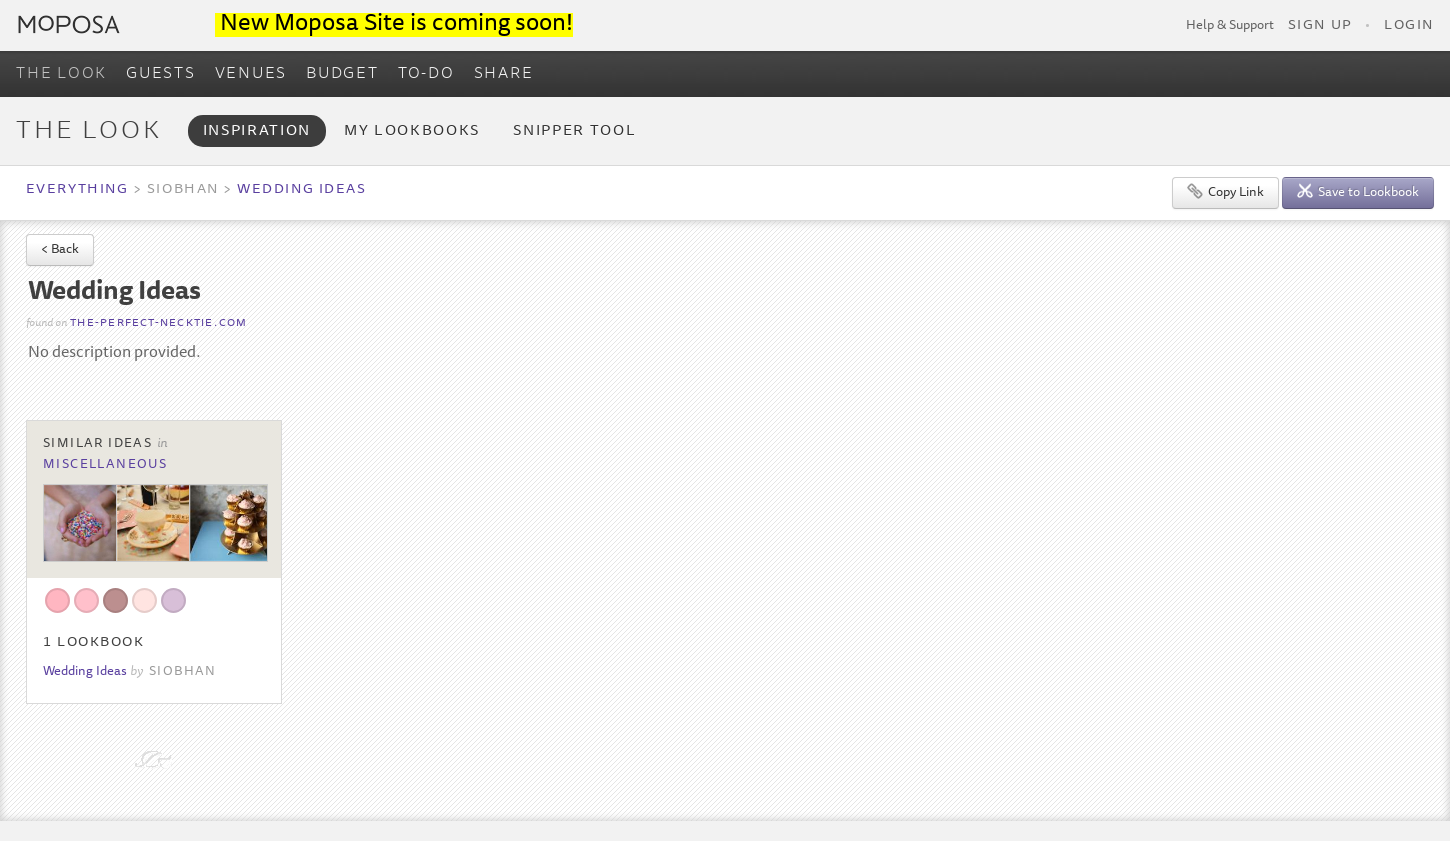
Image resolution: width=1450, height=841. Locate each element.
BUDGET (342, 74)
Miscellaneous (105, 465)
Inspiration (257, 131)
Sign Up (1320, 26)
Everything (77, 190)
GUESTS (161, 74)
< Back (60, 250)
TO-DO (426, 74)
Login (1409, 26)
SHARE (504, 74)
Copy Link (1225, 191)
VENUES (251, 74)
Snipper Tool (574, 131)
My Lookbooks (412, 131)
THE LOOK (61, 74)
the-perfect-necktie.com (158, 323)
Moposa (69, 24)
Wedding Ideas (301, 190)
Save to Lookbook (1358, 191)
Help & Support (1230, 26)
